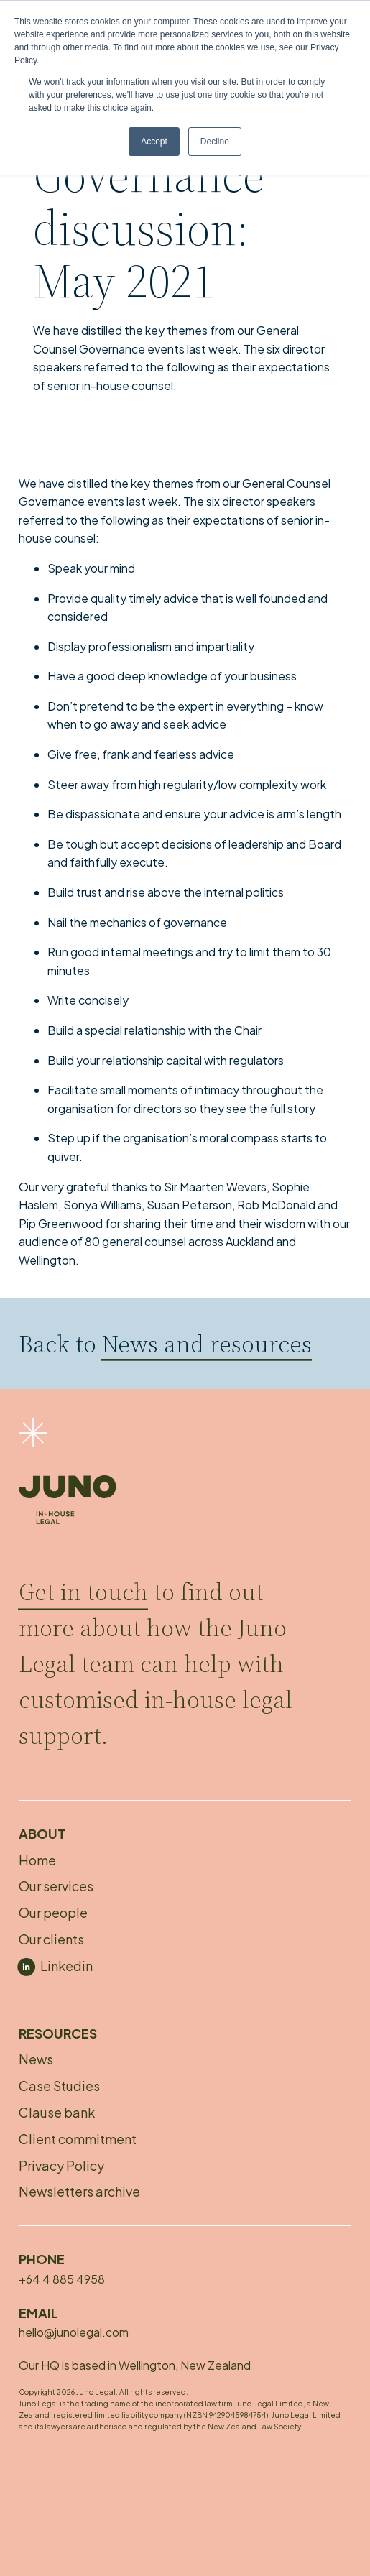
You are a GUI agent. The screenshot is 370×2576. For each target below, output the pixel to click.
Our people (53, 1912)
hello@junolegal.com (74, 2332)
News (36, 2059)
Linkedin (66, 1965)
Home (37, 1860)
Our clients (51, 1939)
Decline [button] (214, 142)
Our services (56, 1886)
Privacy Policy (61, 2165)
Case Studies (59, 2085)
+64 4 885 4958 (62, 2278)
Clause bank (57, 2112)
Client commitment (78, 2138)
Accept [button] (154, 142)
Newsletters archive (79, 2191)
